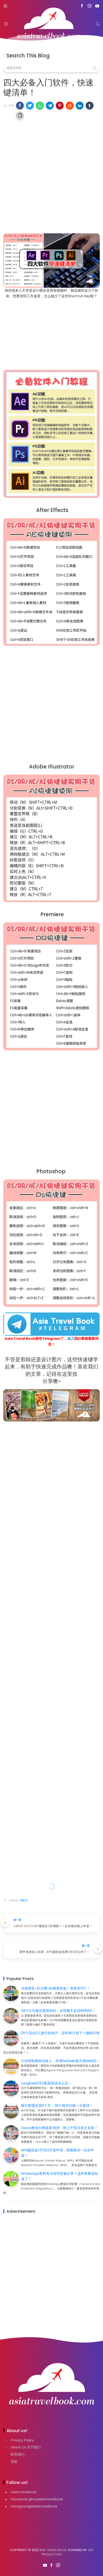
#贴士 (24, 1900)
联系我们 (17, 2454)
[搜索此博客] (51, 67)
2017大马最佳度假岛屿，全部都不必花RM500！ (58, 2010)
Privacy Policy (22, 2440)
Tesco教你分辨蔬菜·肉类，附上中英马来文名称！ (59, 2127)
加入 (70, 1338)
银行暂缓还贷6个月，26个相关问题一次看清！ (57, 2105)
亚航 (14, 2461)
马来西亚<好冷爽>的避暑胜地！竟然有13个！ (55, 1988)
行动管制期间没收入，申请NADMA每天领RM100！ (60, 2060)
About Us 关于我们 (26, 2447)
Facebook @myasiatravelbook (37, 2499)
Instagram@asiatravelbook (34, 2506)
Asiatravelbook (23, 2492)
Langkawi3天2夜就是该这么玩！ (46, 2083)
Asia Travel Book (53, 2550)
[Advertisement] (51, 175)
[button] (20, 105)
